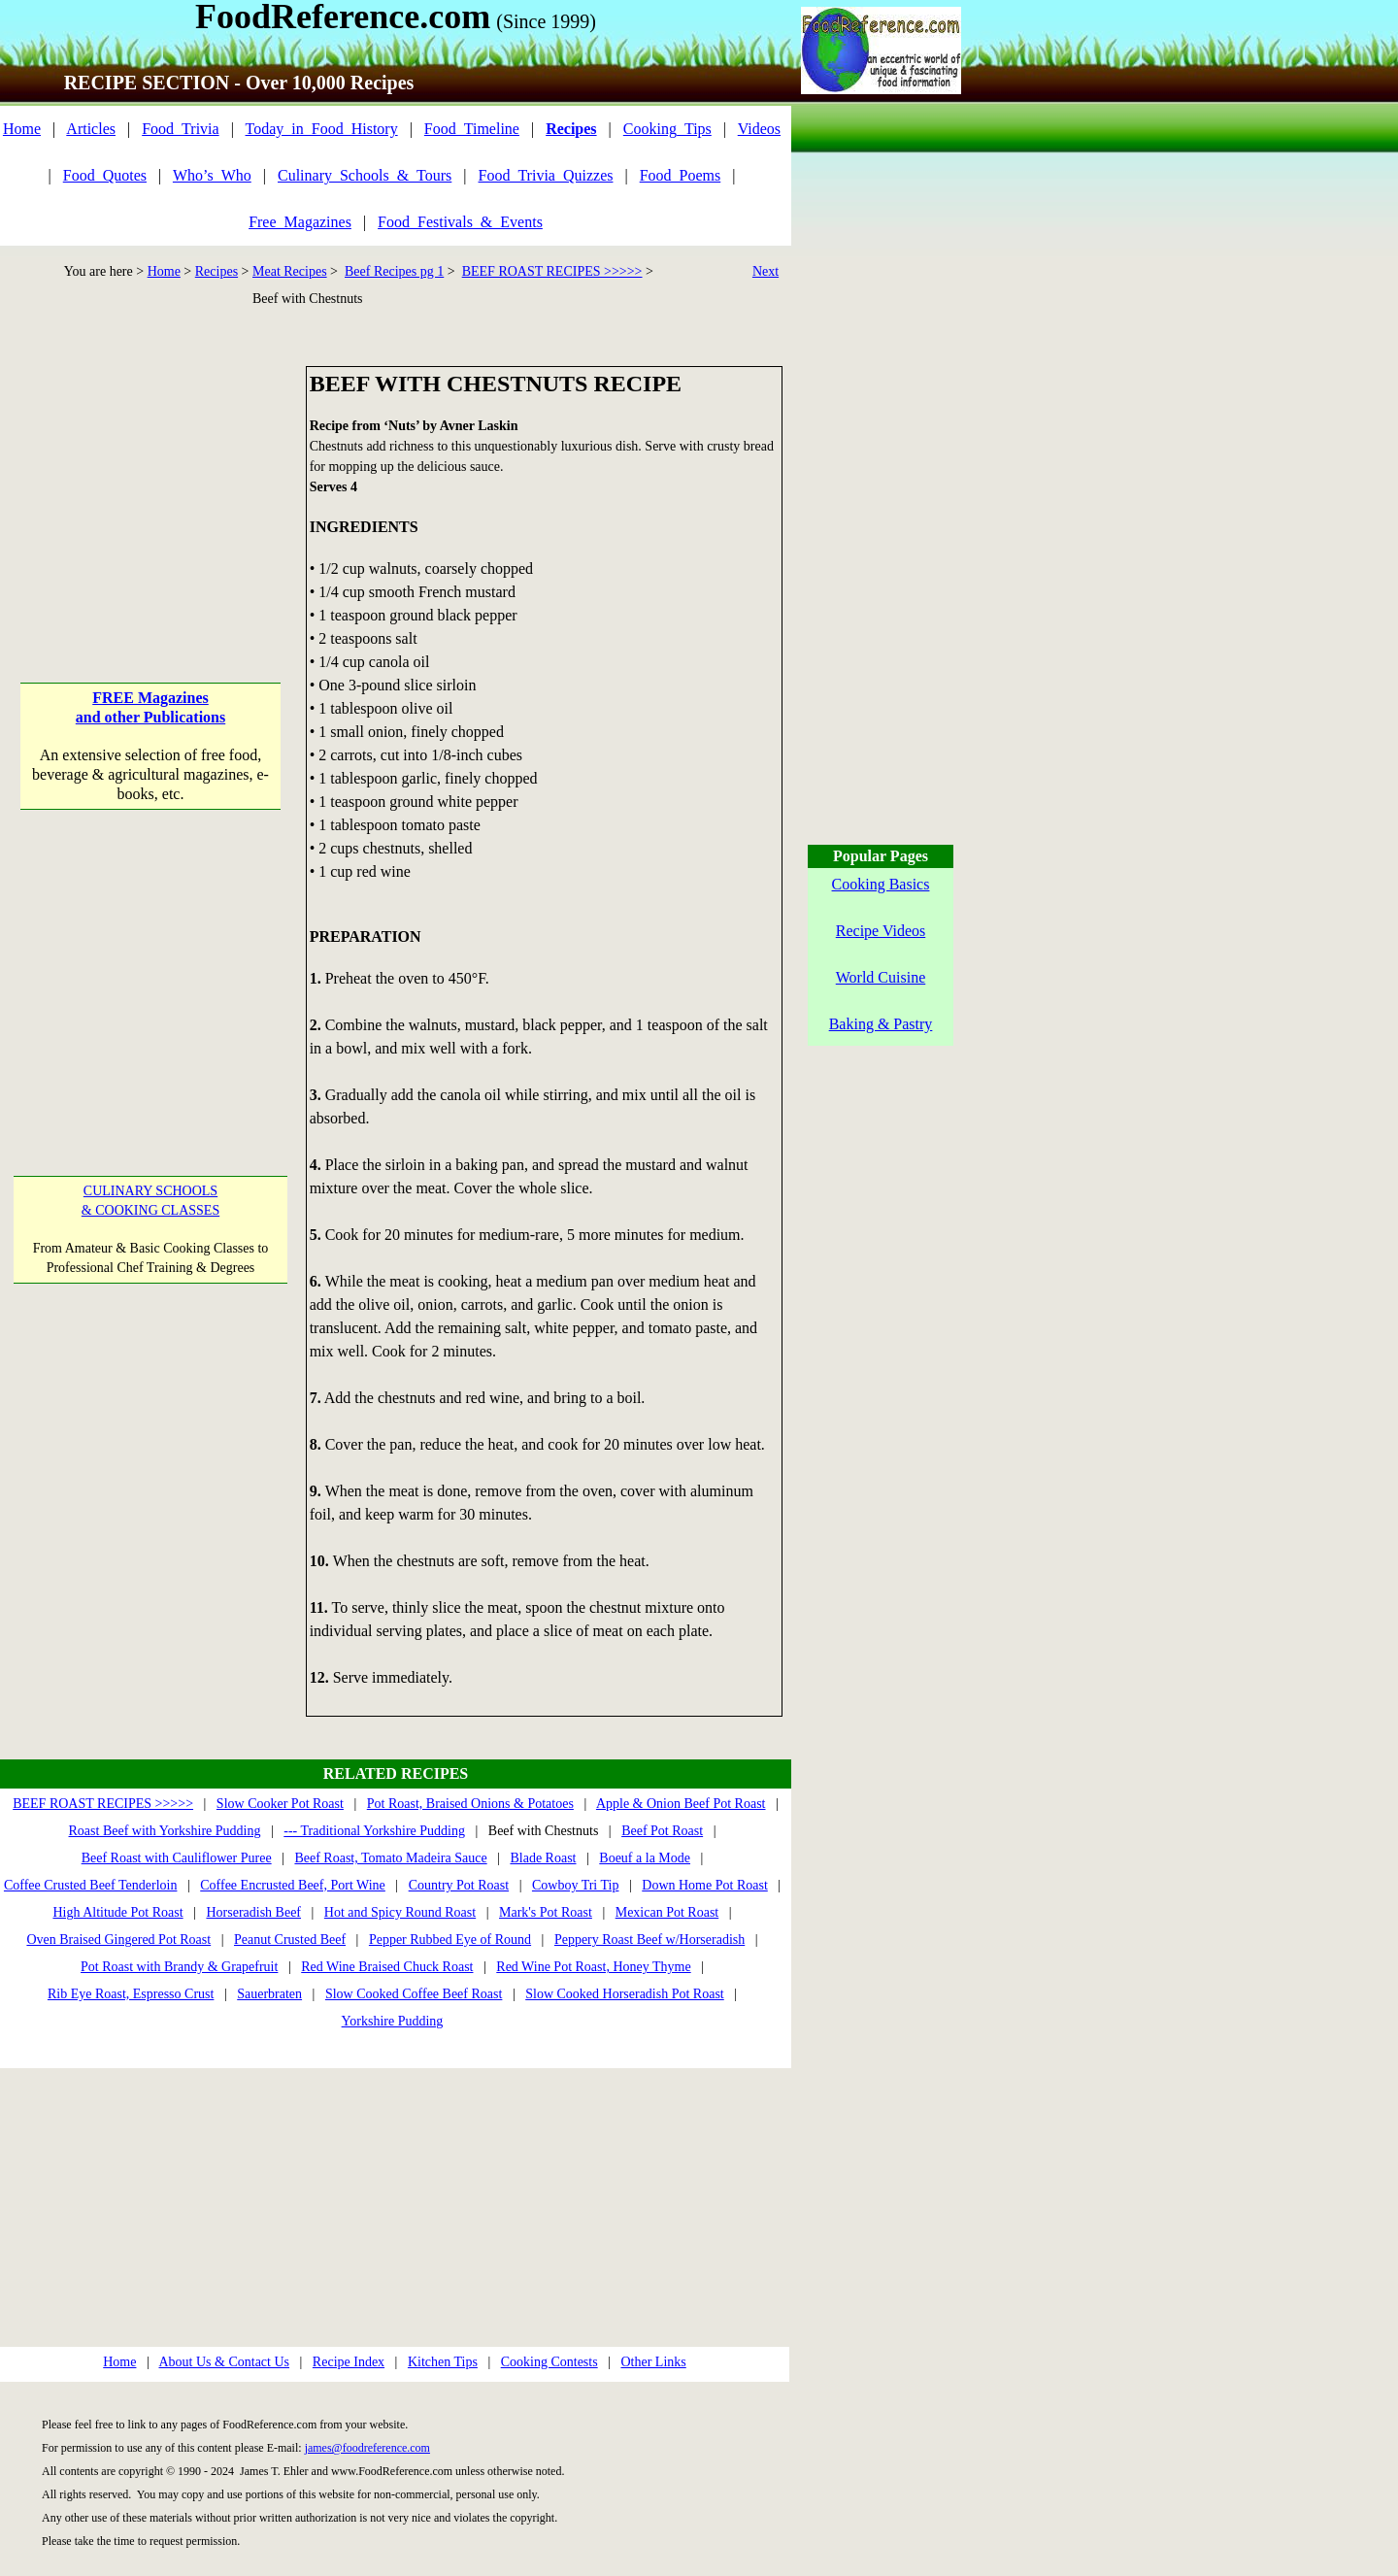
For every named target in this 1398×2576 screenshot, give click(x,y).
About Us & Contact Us (223, 2362)
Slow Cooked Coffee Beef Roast (414, 1994)
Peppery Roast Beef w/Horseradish (649, 1939)
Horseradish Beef (253, 1912)
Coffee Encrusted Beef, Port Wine (292, 1885)
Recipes (216, 271)
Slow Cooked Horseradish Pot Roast (624, 1994)
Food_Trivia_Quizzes (546, 175)
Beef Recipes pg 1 (394, 271)
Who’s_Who (212, 175)
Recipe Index (348, 2362)
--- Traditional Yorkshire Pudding (374, 1830)
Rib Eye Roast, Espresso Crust (131, 1994)
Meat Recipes (289, 271)
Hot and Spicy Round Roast (400, 1912)
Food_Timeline (471, 128)
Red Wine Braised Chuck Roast (387, 1966)
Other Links (652, 2362)
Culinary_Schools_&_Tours (364, 175)
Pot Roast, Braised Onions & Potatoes (470, 1803)
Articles (91, 128)
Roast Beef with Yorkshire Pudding (165, 1830)
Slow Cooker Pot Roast (280, 1803)
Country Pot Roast (459, 1885)
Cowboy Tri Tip (575, 1885)
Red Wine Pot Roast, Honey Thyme (593, 1966)
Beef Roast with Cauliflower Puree (177, 1858)
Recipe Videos (881, 930)
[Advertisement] (150, 487)
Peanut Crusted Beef (290, 1939)
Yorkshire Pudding (393, 2021)
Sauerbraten (269, 1994)
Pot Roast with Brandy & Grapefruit (179, 1966)
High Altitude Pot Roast (117, 1912)
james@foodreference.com (367, 2448)
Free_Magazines (300, 222)
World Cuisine (880, 977)
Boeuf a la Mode (644, 1858)
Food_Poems (680, 175)
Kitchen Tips (443, 2362)
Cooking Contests (549, 2362)
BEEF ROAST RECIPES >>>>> (552, 271)
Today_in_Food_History (322, 128)
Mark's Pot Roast (545, 1912)
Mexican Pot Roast (667, 1912)
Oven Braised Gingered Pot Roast (118, 1939)
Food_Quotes (105, 175)
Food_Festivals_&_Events (460, 222)
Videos (759, 128)
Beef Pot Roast (662, 1830)
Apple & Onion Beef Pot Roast (681, 1803)
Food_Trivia (180, 128)
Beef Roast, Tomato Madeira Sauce (390, 1858)
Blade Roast (543, 1858)
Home (22, 128)
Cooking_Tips (667, 128)
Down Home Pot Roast (705, 1885)
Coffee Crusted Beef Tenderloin (91, 1885)
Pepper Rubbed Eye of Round (450, 1939)
